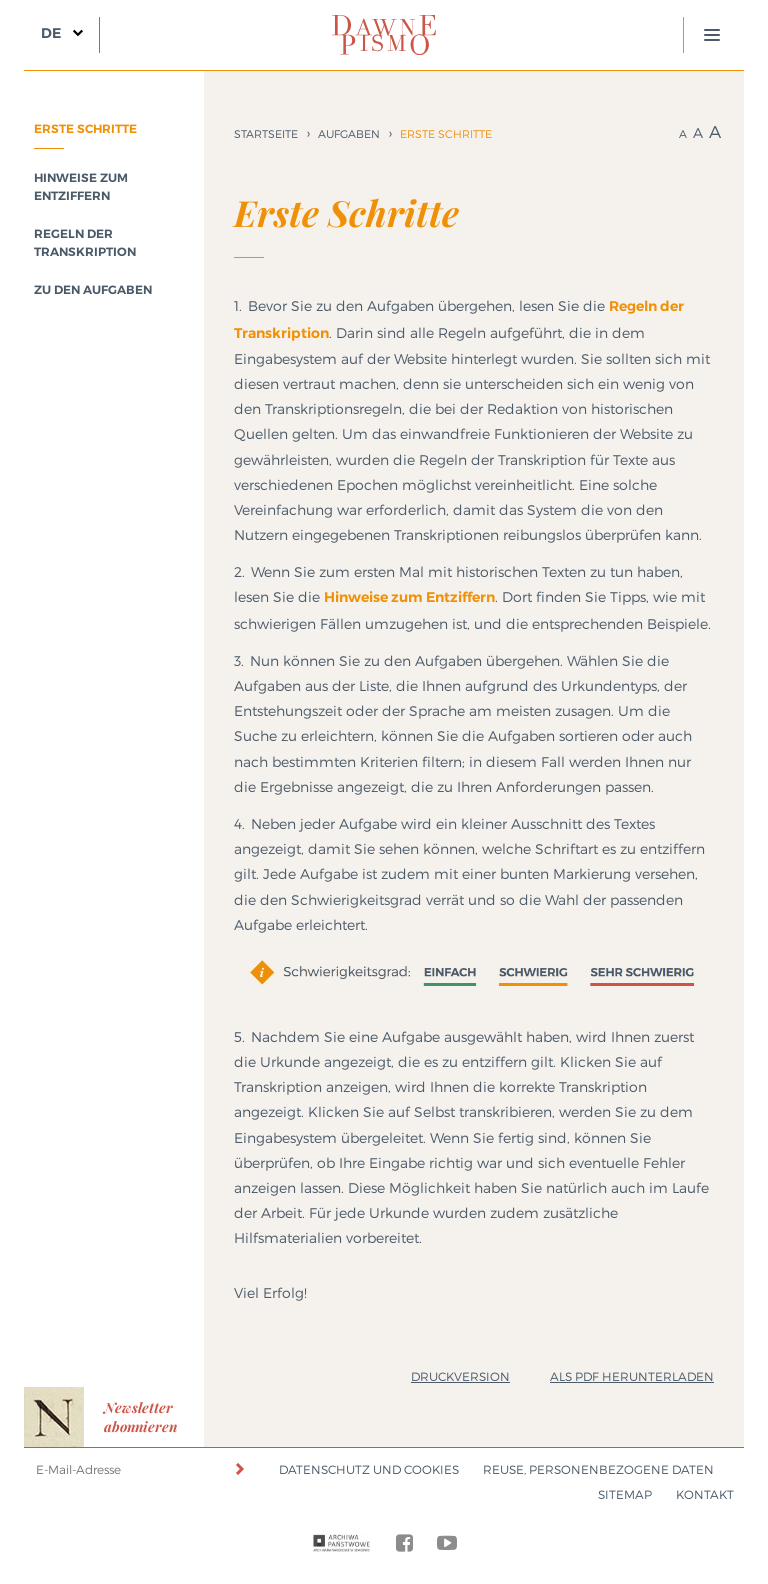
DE (51, 33)
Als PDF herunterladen (632, 1376)
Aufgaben (349, 134)
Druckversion (460, 1376)
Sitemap (625, 1494)
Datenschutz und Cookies (369, 1469)
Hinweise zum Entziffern (409, 597)
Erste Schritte (85, 129)
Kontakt (705, 1494)
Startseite (266, 134)
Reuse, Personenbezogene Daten (598, 1469)
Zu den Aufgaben (93, 290)
